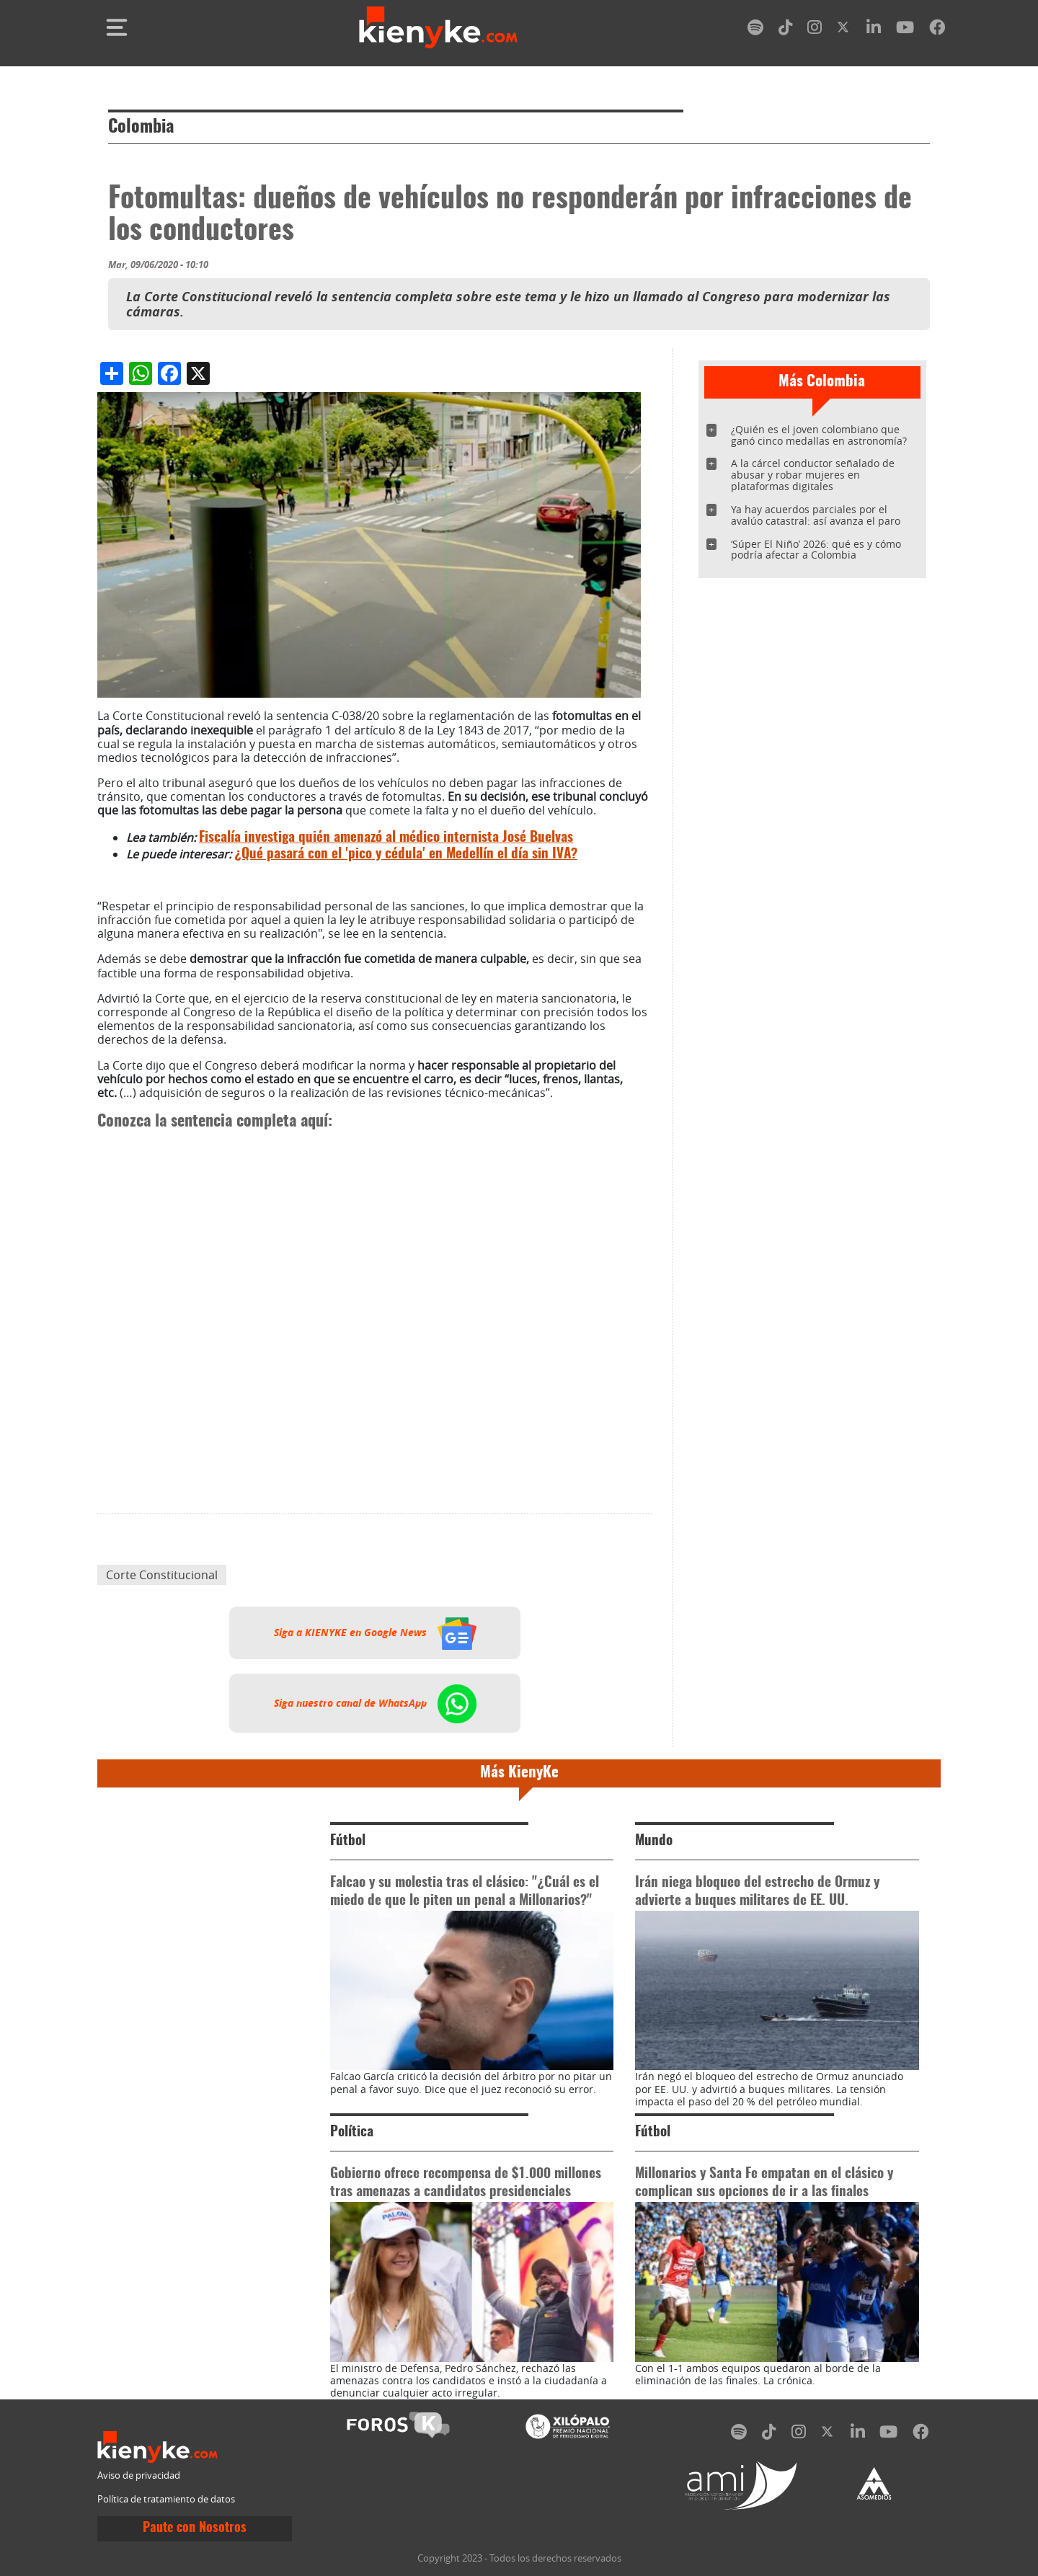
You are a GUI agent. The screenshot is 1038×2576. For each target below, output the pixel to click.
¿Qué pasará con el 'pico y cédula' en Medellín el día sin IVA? (405, 854)
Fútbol (347, 1841)
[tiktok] (785, 30)
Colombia (141, 127)
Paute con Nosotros (195, 2528)
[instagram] (814, 30)
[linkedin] (873, 30)
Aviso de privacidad (138, 2475)
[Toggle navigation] (116, 27)
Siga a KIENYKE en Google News (375, 1632)
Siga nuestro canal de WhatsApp (375, 1703)
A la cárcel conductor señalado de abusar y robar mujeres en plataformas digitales (813, 474)
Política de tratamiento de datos (166, 2499)
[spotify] (755, 30)
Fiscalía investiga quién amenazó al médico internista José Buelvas (386, 838)
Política (351, 2132)
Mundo (654, 1841)
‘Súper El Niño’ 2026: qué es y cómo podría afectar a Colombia (816, 549)
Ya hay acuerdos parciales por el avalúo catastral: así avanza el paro (815, 515)
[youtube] (905, 30)
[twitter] (844, 30)
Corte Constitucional (162, 1575)
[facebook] (937, 30)
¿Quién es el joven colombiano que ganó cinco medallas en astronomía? (819, 435)
